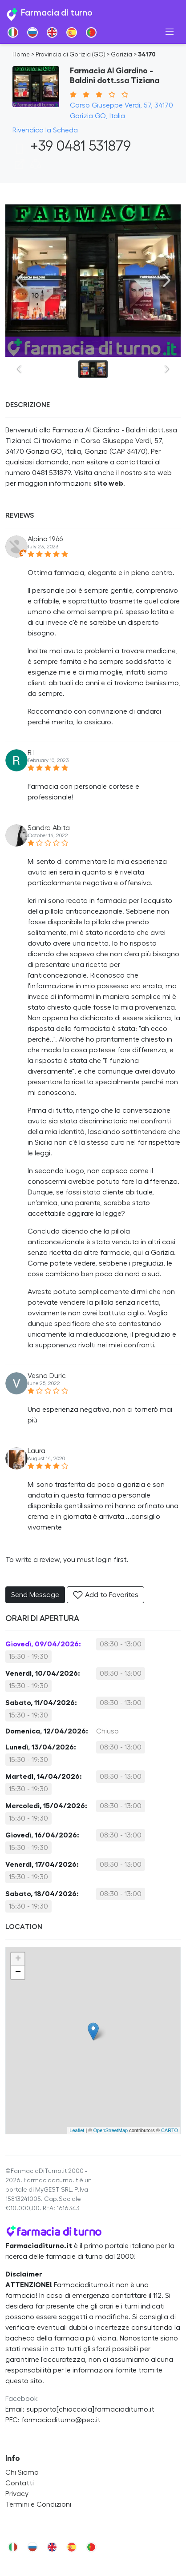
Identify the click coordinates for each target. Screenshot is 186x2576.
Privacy (16, 2493)
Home (21, 55)
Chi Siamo (22, 2472)
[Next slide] (166, 280)
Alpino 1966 (45, 539)
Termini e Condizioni (38, 2504)
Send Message (35, 1594)
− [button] (18, 1972)
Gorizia (121, 55)
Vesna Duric (47, 1375)
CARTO (169, 2130)
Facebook (21, 2398)
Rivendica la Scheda (45, 130)
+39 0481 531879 (71, 146)
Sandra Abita (49, 827)
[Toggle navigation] (169, 32)
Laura (36, 1450)
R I (31, 752)
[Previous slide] (19, 280)
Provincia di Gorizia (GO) (70, 55)
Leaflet (76, 2130)
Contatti (19, 2483)
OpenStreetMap (110, 2130)
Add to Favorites (105, 1595)
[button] (35, 167)
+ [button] (18, 1959)
